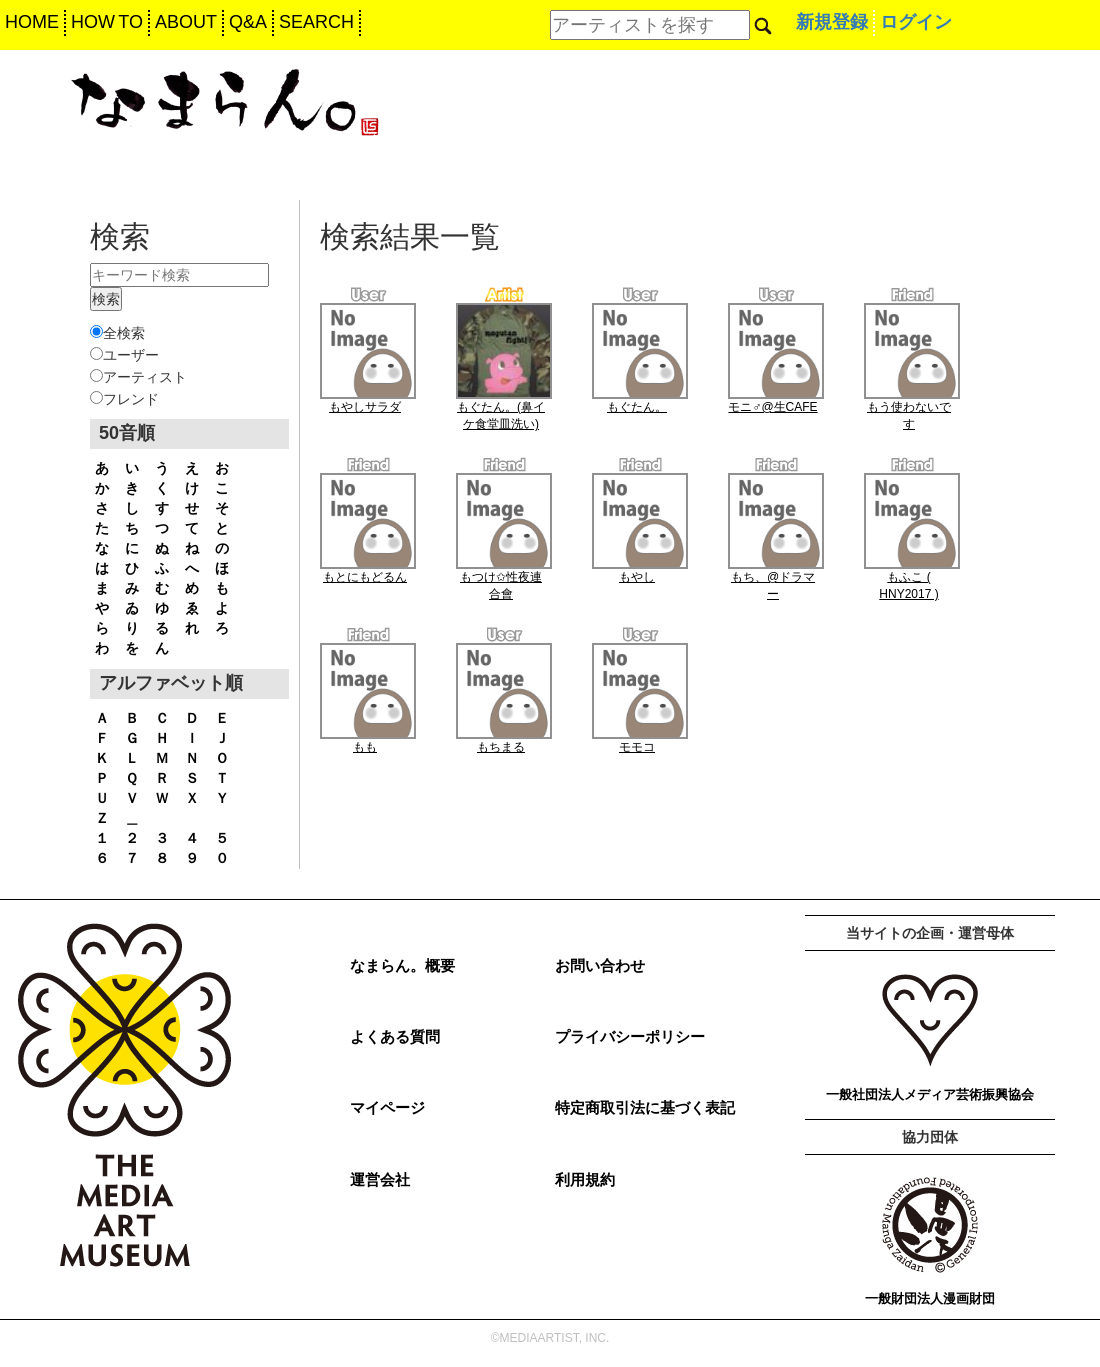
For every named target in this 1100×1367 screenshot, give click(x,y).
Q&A (248, 22)
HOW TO (107, 22)
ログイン (916, 22)
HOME (32, 22)
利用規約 (585, 1179)
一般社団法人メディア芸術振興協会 (930, 1094)
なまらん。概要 (402, 965)
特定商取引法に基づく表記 (645, 1107)
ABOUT (186, 22)
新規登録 (832, 22)
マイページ (387, 1107)
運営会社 (380, 1179)
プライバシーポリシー (630, 1036)
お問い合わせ (600, 965)
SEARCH (316, 22)
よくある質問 (395, 1036)
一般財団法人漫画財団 (930, 1298)
